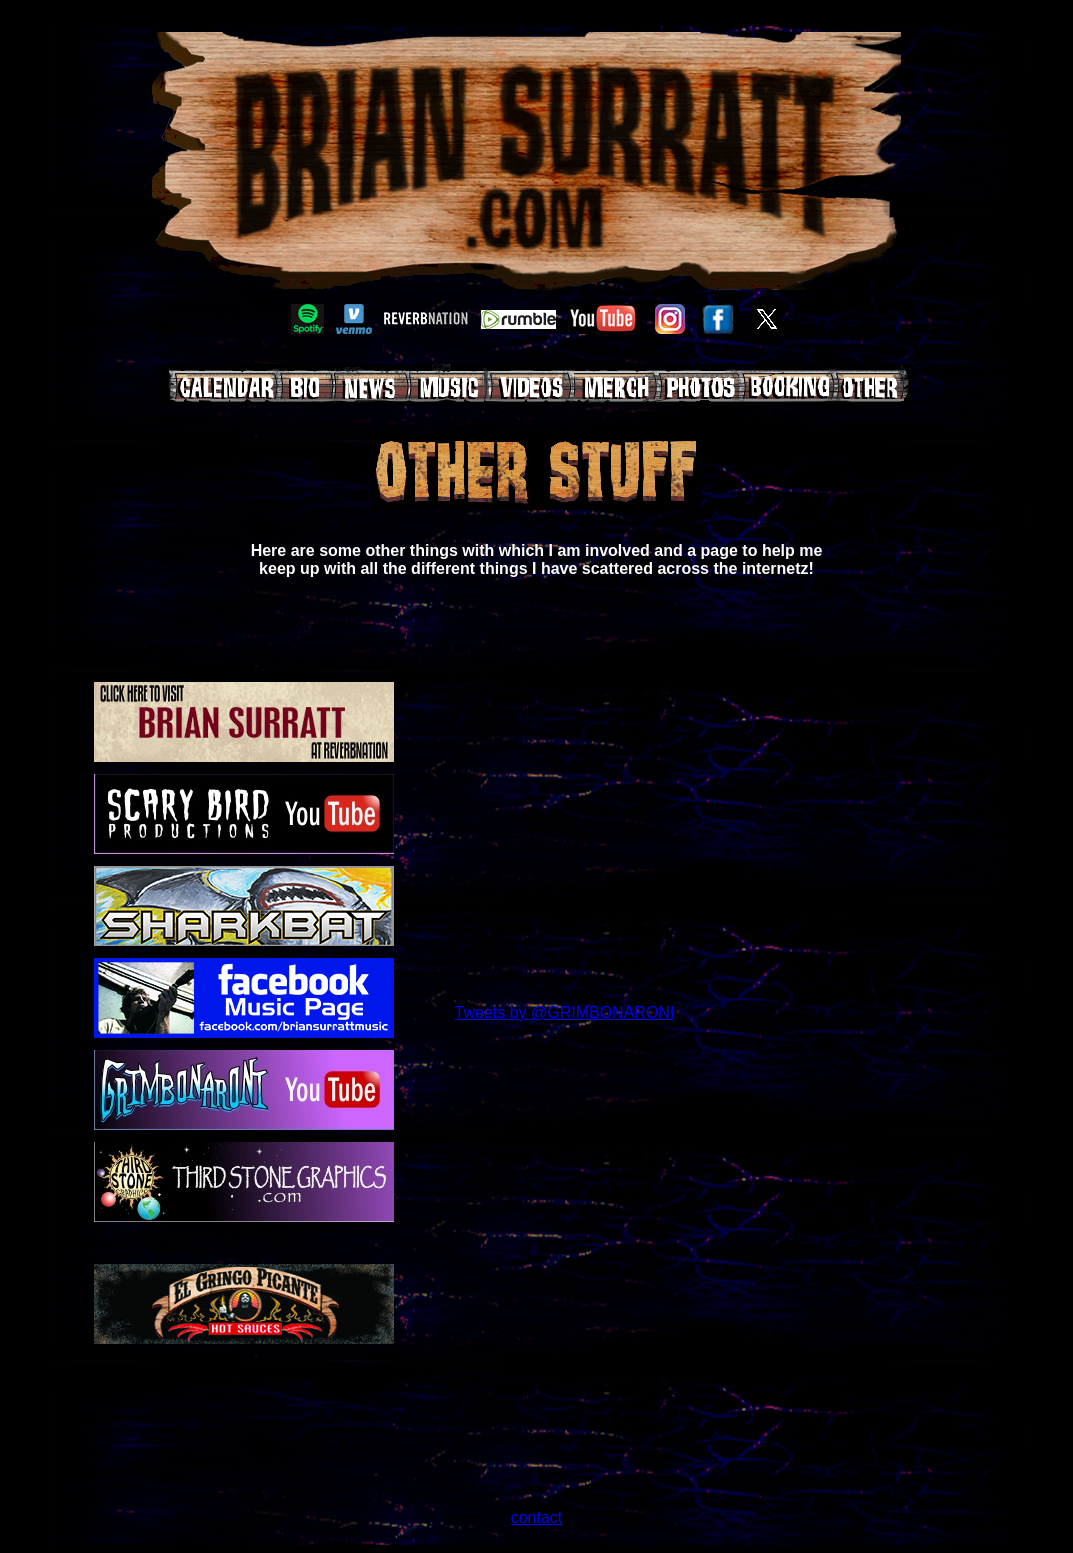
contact (537, 1517)
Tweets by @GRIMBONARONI (565, 1012)
